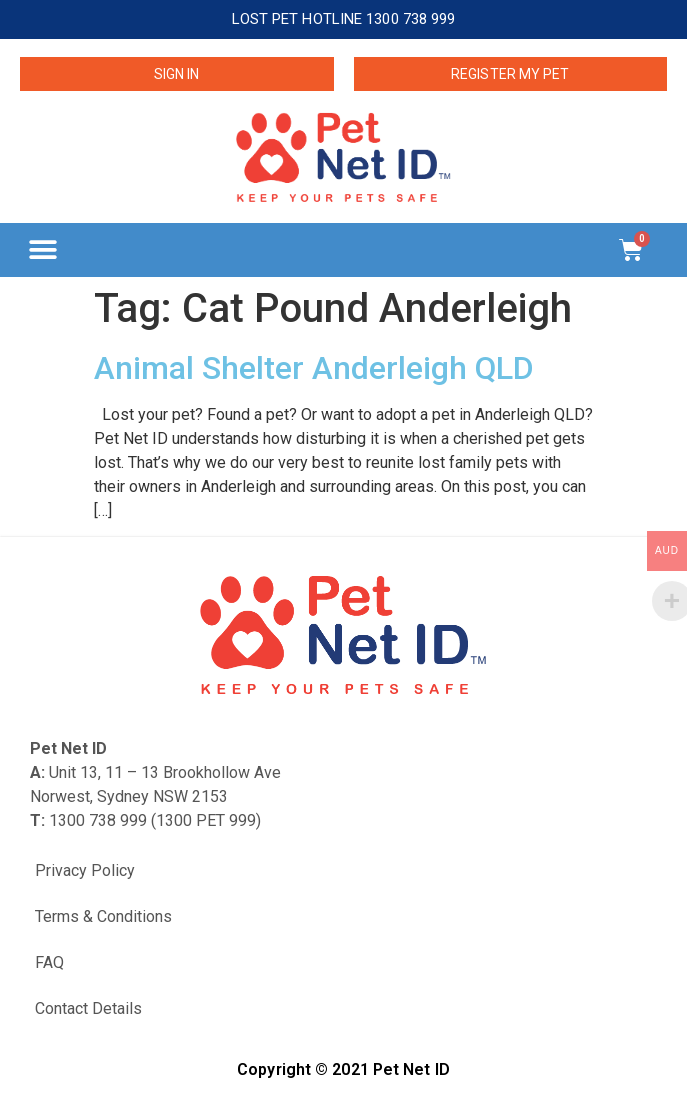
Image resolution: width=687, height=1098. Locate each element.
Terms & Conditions (103, 916)
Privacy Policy (85, 870)
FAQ (49, 962)
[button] (42, 249)
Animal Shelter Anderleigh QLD (314, 368)
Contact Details (88, 1008)
